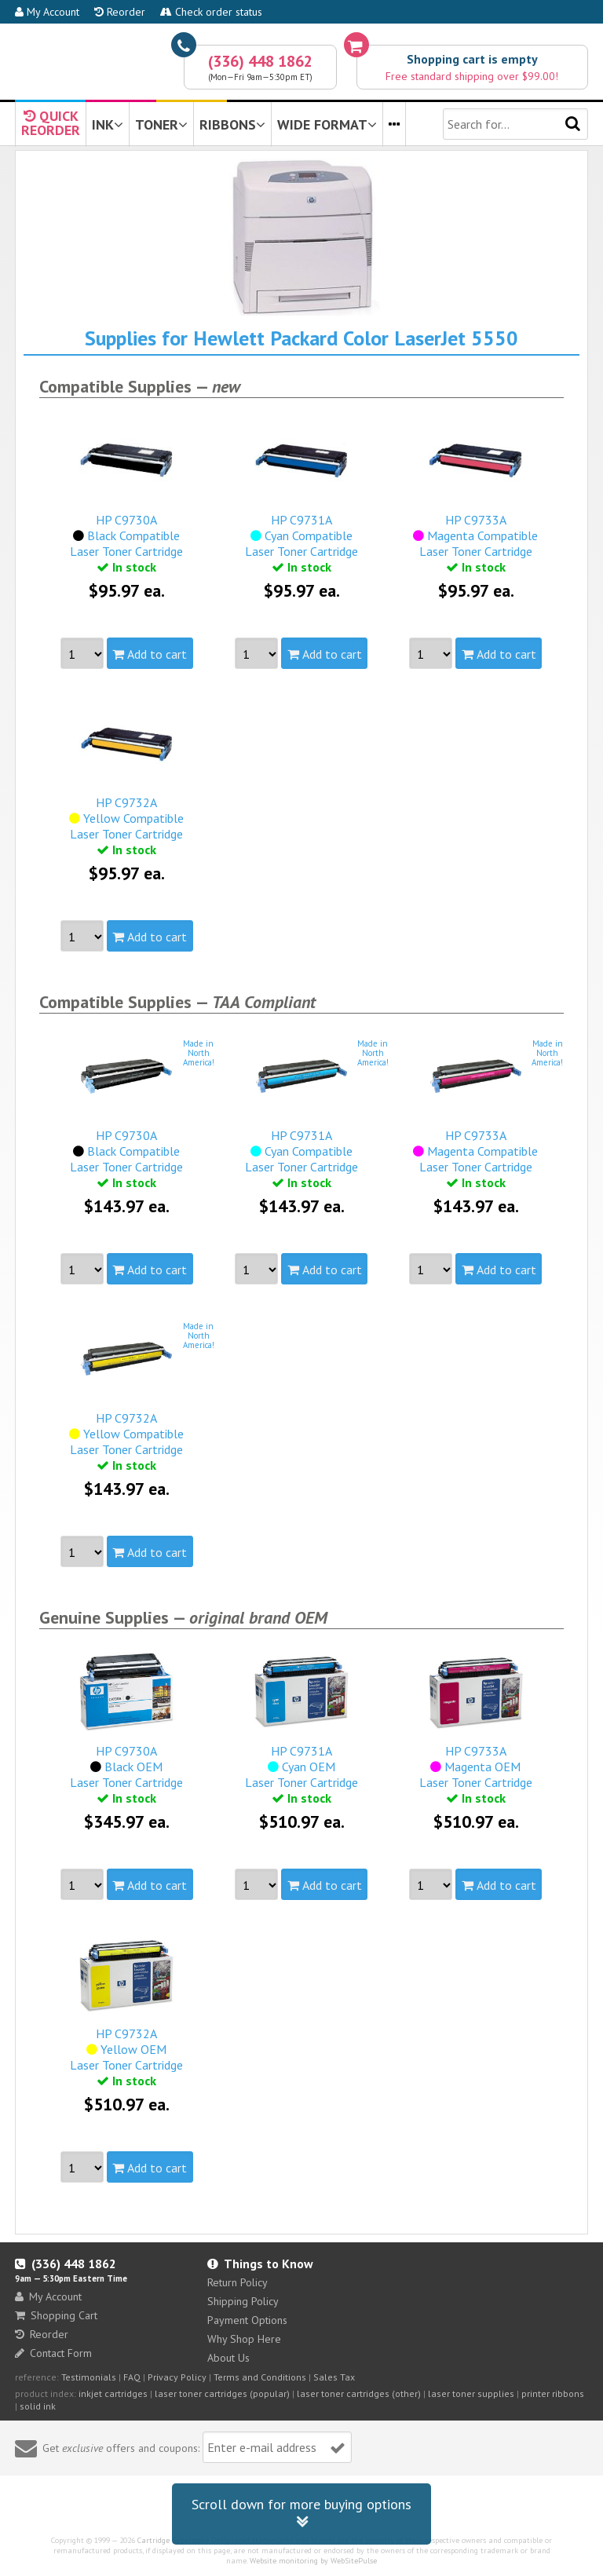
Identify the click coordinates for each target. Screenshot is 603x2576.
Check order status (211, 12)
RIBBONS (232, 124)
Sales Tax (334, 2377)
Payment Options (247, 2320)
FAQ (132, 2377)
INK (107, 124)
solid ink (38, 2406)
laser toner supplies (471, 2393)
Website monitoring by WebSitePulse (313, 2561)
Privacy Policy (177, 2377)
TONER (161, 124)
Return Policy (237, 2282)
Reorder (119, 12)
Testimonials (88, 2377)
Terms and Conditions (260, 2377)
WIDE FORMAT (327, 124)
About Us (228, 2358)
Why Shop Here (244, 2339)
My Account (47, 12)
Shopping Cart (56, 2315)
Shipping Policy (243, 2301)
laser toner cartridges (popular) (222, 2393)
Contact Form (53, 2353)
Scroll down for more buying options (301, 2513)
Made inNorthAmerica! (198, 1053)
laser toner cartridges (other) (359, 2393)
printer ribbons (552, 2393)
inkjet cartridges (113, 2393)
